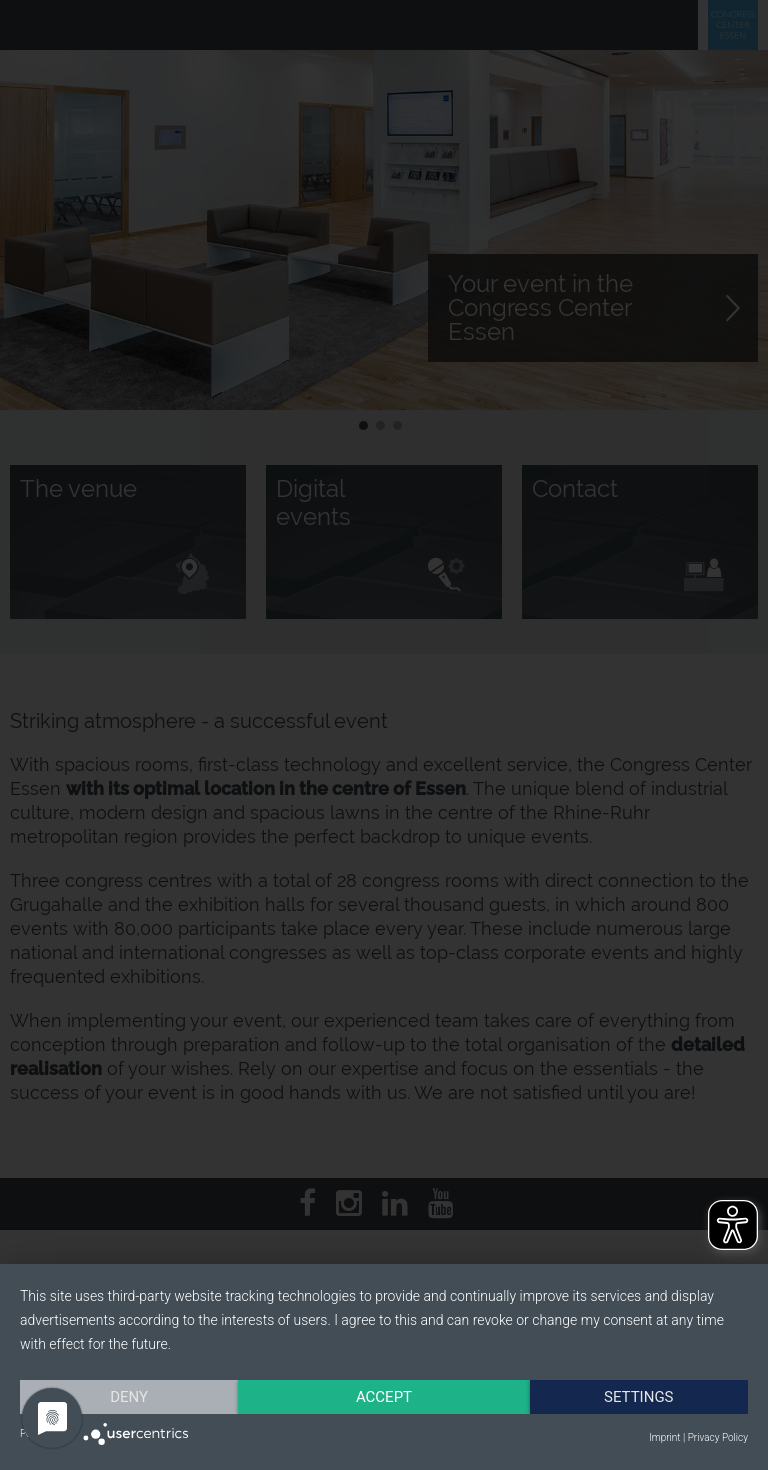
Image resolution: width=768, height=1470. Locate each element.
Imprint (664, 1437)
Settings (639, 1397)
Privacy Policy (718, 1437)
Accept (384, 1397)
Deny (129, 1397)
